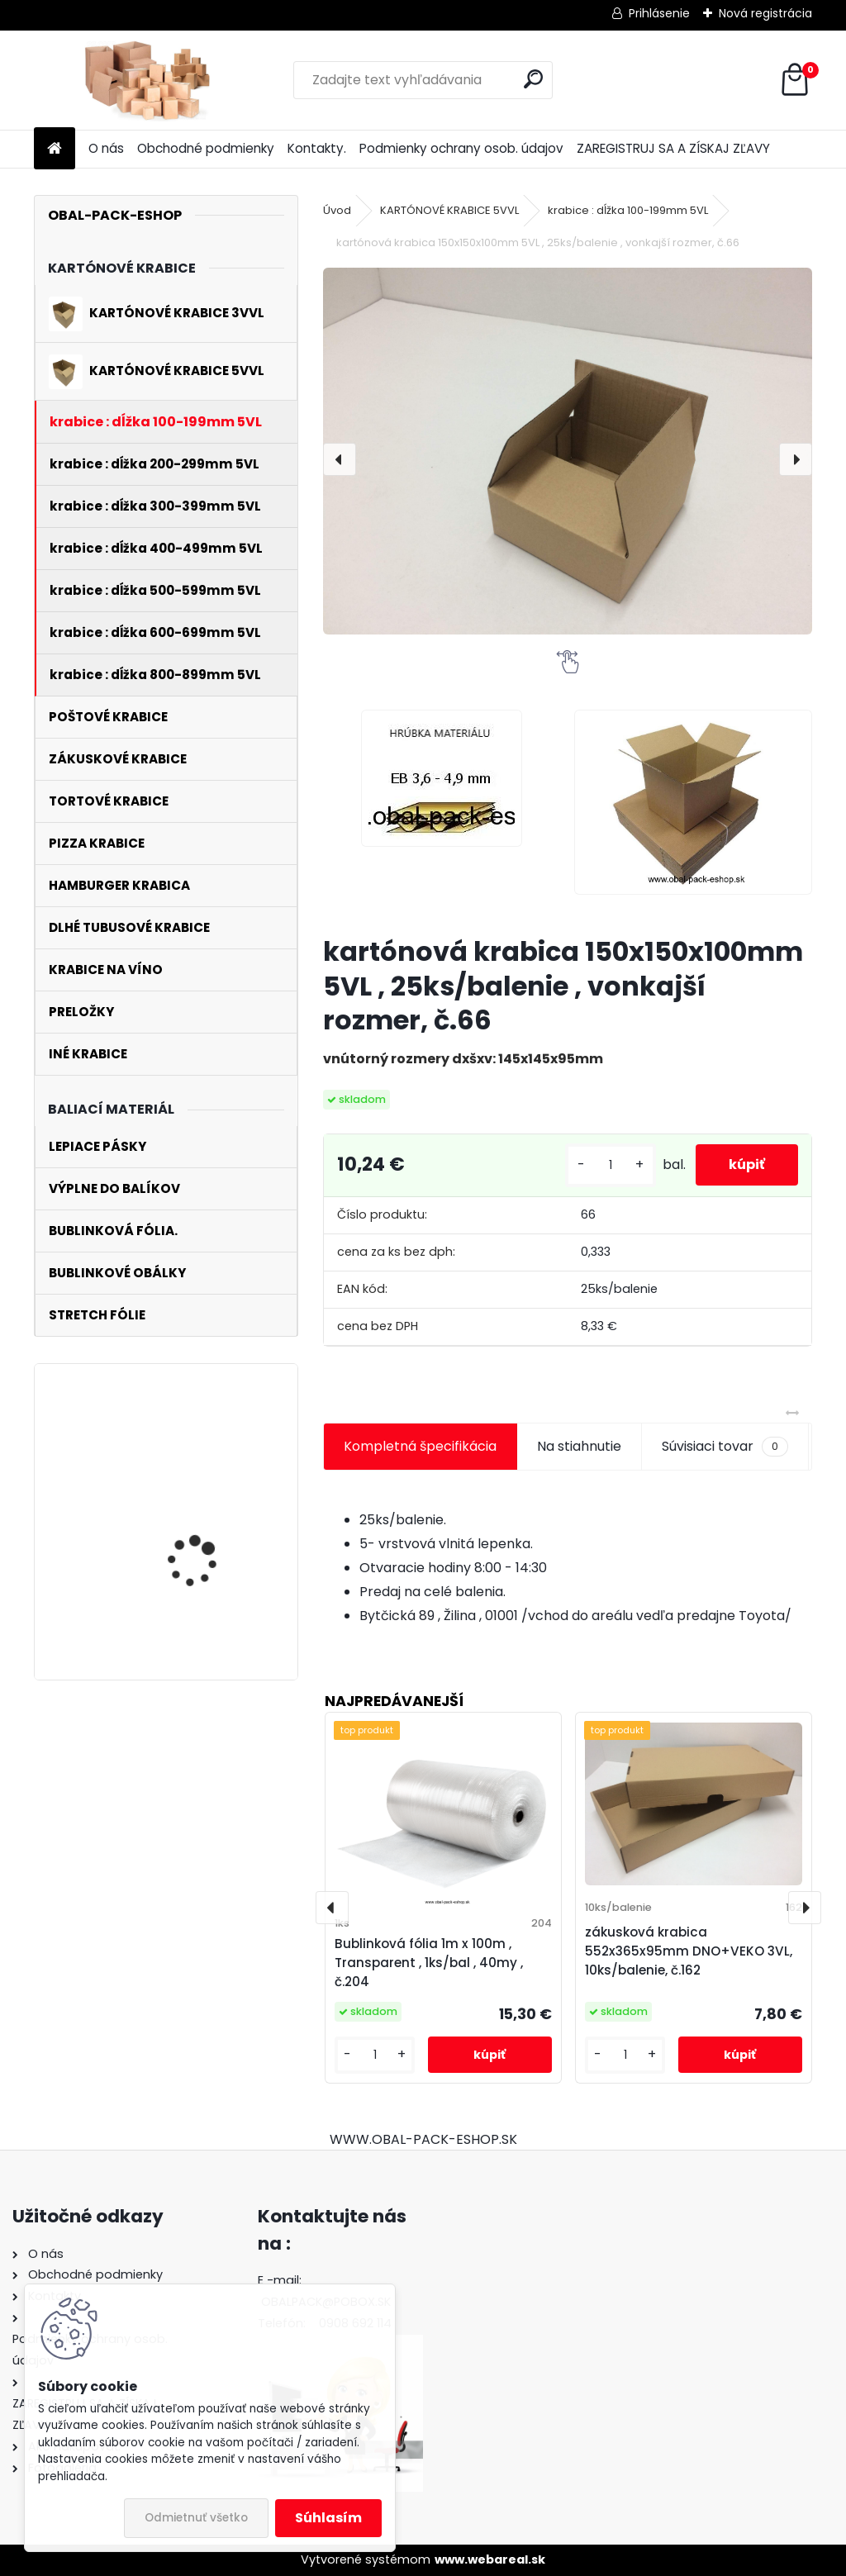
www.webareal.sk (490, 2559)
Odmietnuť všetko (196, 2518)
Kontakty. (317, 148)
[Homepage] (54, 149)
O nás (106, 148)
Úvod (337, 210)
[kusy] (610, 1165)
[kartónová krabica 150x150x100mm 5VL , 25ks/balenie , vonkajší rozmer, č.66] (567, 451)
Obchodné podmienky (205, 148)
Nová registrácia (765, 13)
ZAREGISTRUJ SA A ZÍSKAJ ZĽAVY (673, 148)
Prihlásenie (659, 13)
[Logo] (147, 80)
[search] (533, 78)
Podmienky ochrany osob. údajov (461, 148)
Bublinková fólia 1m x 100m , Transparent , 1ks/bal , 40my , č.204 (429, 1962)
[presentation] (339, 459)
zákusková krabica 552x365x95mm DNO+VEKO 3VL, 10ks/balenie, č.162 (688, 1951)
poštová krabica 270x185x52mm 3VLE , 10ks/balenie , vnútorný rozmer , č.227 (208, 1467)
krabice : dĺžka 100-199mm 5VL (628, 210)
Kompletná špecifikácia (420, 1446)
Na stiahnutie (579, 1446)
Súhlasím (328, 2517)
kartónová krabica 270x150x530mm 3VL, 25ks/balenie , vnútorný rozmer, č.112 (209, 1604)
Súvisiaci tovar (725, 1447)
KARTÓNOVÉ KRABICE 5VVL (449, 210)
